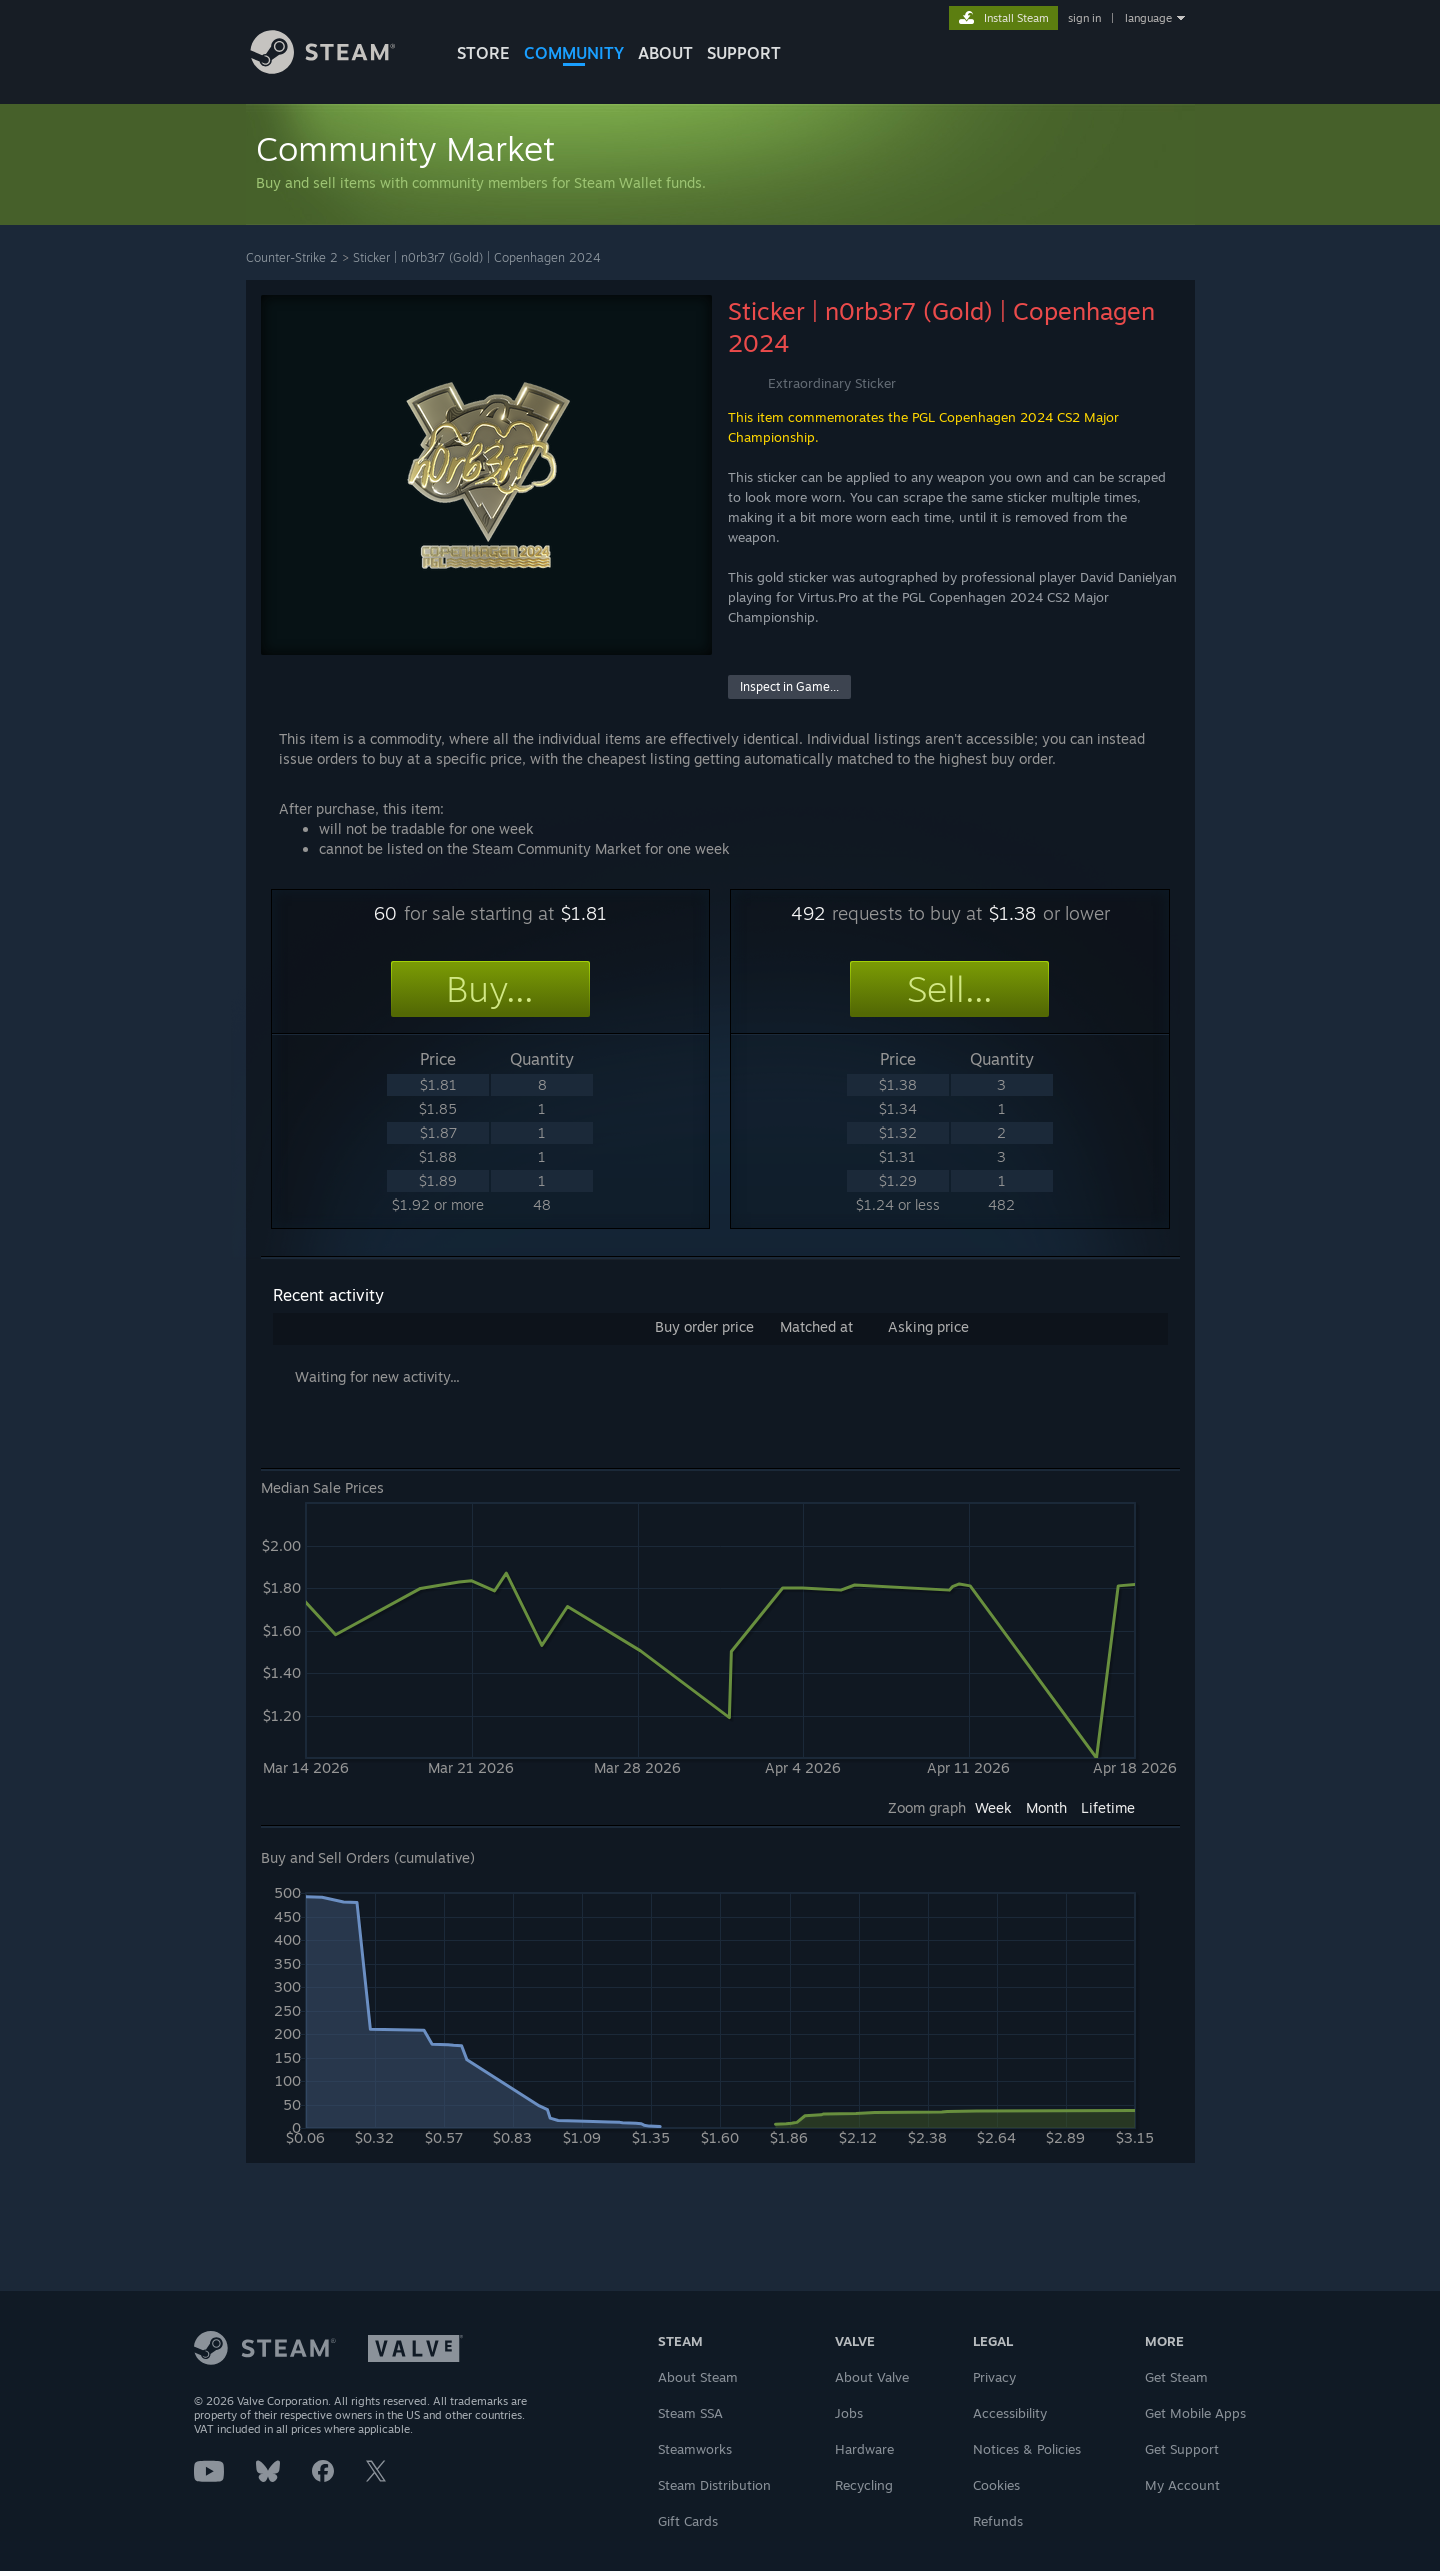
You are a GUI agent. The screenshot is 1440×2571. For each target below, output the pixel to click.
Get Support (1182, 2449)
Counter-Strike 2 (292, 257)
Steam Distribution (714, 2485)
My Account (1182, 2485)
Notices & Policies (1027, 2449)
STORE (483, 53)
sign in (1084, 18)
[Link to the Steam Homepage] (338, 68)
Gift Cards (688, 2521)
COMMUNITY (574, 53)
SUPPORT (744, 53)
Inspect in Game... (789, 686)
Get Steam (1176, 2377)
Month (1046, 1807)
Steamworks (695, 2449)
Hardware (864, 2449)
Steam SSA (690, 2413)
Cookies (996, 2485)
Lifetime (1108, 1807)
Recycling (864, 2485)
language (1148, 18)
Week (993, 1807)
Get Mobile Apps (1195, 2413)
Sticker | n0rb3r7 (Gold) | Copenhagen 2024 (477, 257)
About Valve (872, 2377)
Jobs (849, 2413)
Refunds (998, 2521)
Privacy (994, 2377)
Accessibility (1010, 2413)
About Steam (698, 2377)
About (665, 53)
